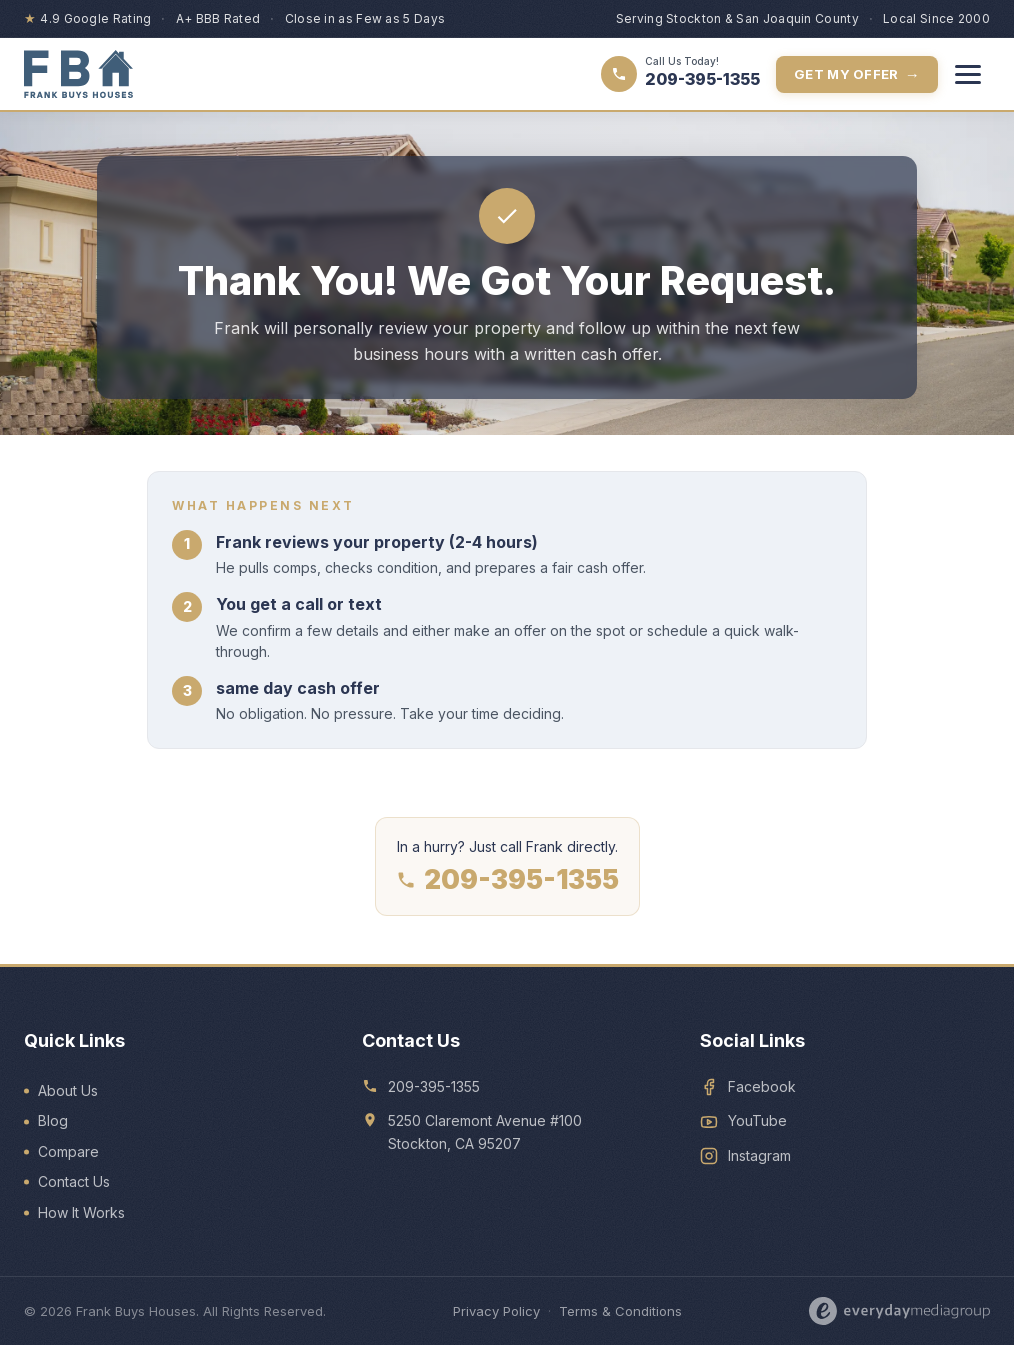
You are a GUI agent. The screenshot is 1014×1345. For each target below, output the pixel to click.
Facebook (762, 1086)
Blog (53, 1120)
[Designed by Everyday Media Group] (900, 1311)
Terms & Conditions (620, 1311)
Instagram (759, 1155)
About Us (68, 1090)
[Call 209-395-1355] (680, 74)
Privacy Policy (496, 1311)
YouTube (757, 1120)
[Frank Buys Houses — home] (78, 74)
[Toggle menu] (968, 74)
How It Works (81, 1212)
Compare (68, 1151)
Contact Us (74, 1181)
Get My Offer (857, 74)
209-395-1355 (507, 880)
